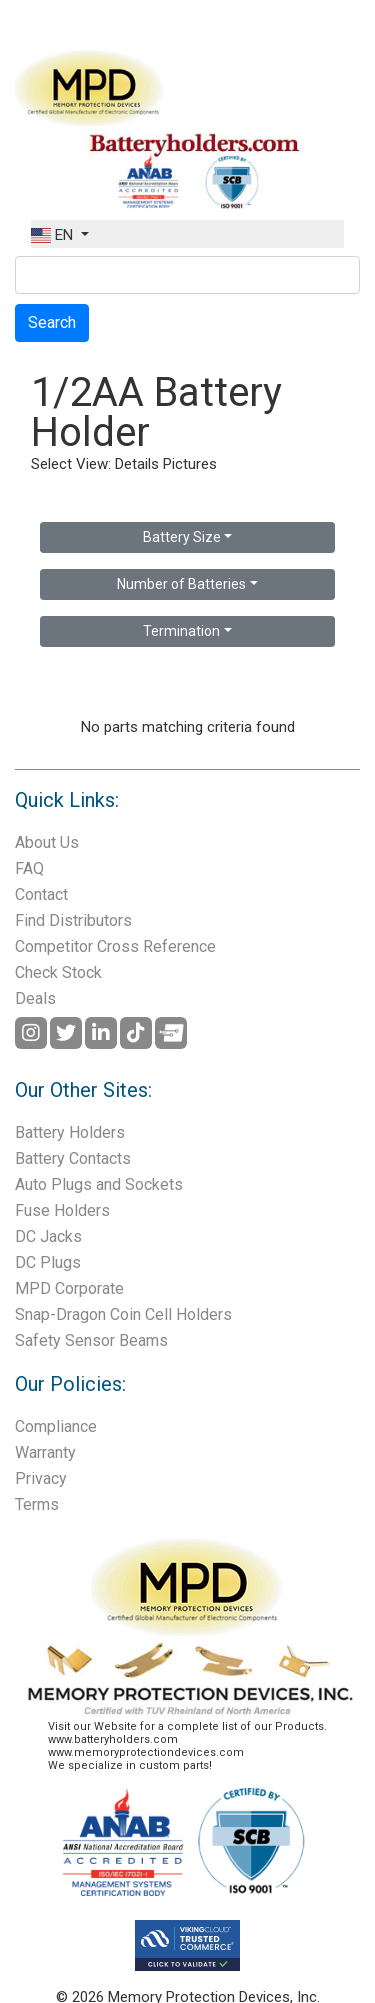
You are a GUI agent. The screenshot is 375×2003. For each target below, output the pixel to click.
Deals (35, 998)
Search (52, 322)
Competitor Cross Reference (115, 946)
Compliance (56, 1426)
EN (54, 235)
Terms (37, 1504)
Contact (41, 894)
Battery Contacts (73, 1158)
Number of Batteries (181, 584)
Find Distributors (73, 920)
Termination (181, 631)
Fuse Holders (62, 1210)
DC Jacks (48, 1236)
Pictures (190, 464)
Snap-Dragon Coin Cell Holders (123, 1314)
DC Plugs (48, 1262)
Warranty (45, 1452)
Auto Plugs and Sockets (99, 1184)
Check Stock (58, 972)
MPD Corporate (69, 1288)
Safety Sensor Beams (91, 1340)
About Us (47, 842)
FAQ (29, 868)
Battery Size (182, 537)
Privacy (41, 1478)
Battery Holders (70, 1132)
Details (137, 464)
